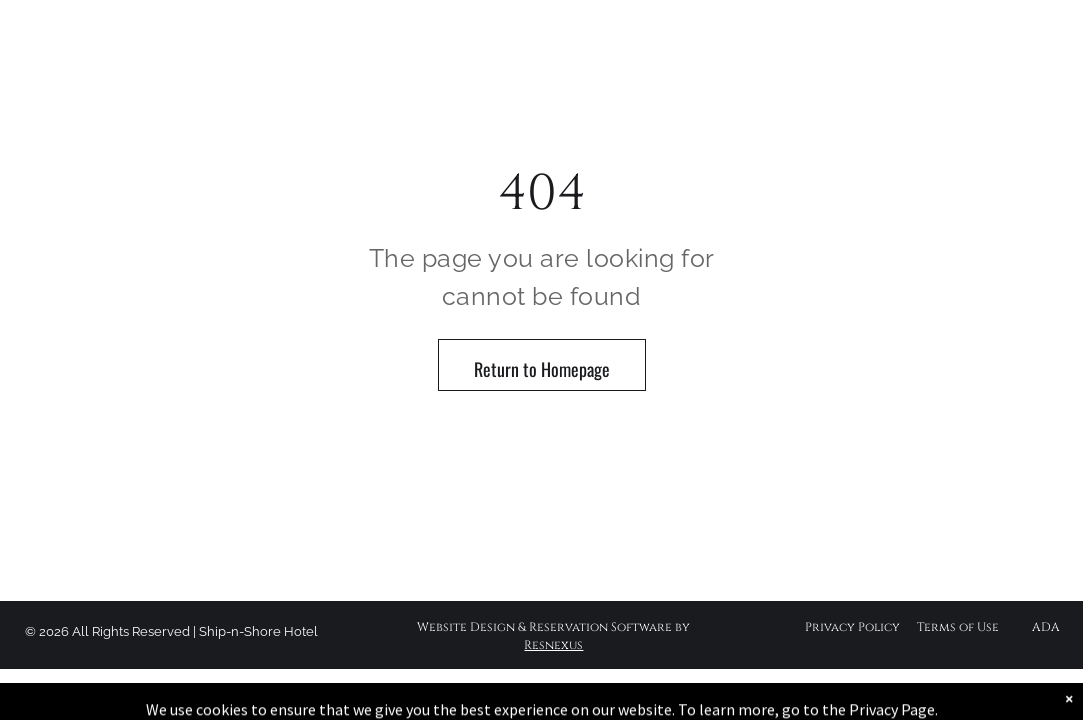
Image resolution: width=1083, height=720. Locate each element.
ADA (1046, 627)
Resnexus (553, 645)
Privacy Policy (852, 627)
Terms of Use (958, 627)
